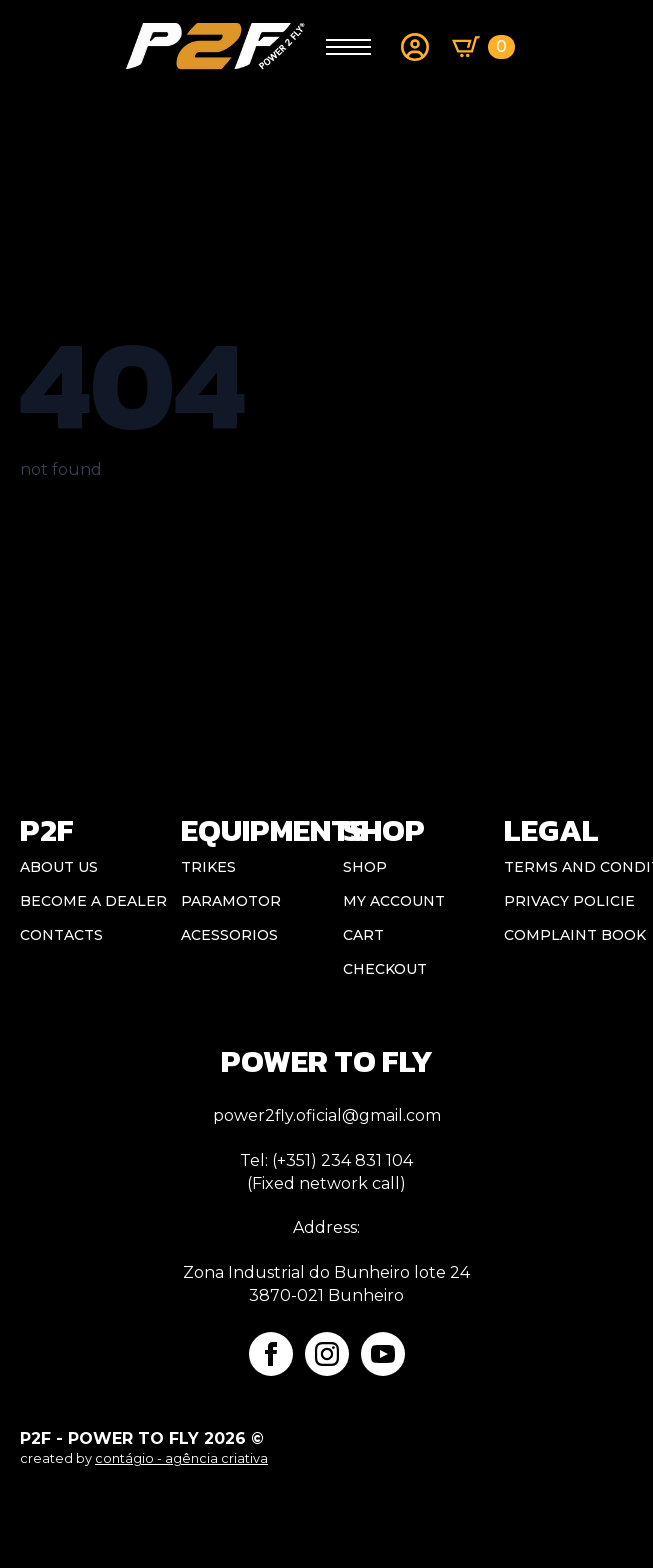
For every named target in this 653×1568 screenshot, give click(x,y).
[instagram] (327, 1354)
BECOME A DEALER (84, 901)
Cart (363, 935)
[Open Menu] (348, 47)
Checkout (385, 969)
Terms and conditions (568, 867)
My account (394, 901)
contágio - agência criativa (181, 1458)
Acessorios (229, 935)
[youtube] (383, 1354)
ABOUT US (59, 867)
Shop (365, 867)
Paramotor (231, 901)
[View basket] (483, 47)
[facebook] (271, 1354)
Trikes (208, 867)
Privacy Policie (568, 901)
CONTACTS (61, 935)
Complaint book (568, 935)
